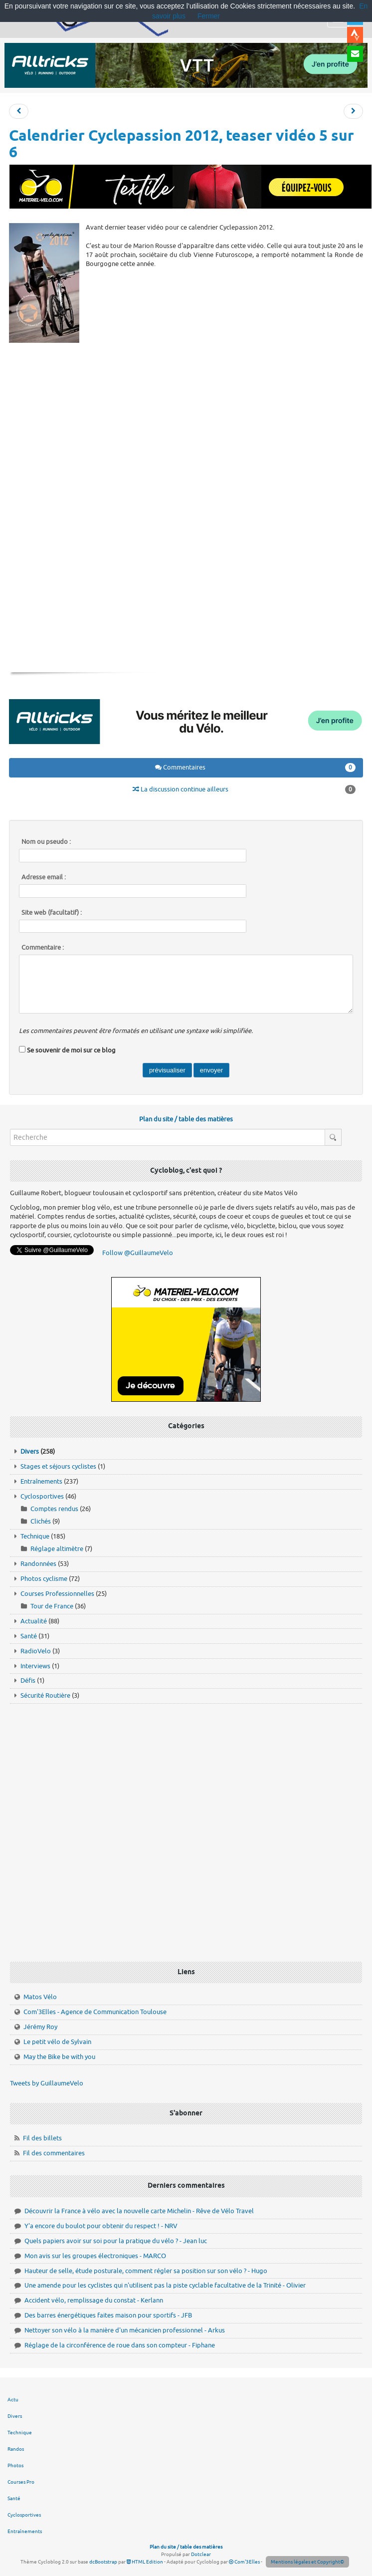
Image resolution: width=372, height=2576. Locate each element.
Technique (34, 1536)
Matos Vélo (40, 1997)
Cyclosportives (42, 1496)
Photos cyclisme (43, 1578)
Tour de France (51, 1606)
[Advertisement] (189, 419)
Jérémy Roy (40, 2027)
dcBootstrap (103, 2562)
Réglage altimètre (56, 1549)
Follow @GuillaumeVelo (137, 1253)
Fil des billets (42, 2138)
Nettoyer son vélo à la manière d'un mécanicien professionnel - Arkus (124, 2330)
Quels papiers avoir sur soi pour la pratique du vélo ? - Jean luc (115, 2241)
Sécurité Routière (45, 1695)
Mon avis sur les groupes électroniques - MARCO (95, 2256)
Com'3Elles (244, 2562)
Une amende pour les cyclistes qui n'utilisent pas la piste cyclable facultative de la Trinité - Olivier (165, 2285)
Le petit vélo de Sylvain (57, 2042)
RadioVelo (35, 1651)
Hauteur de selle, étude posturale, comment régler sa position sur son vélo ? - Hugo (145, 2271)
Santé (28, 1636)
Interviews (35, 1666)
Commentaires (255, 767)
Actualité (33, 1621)
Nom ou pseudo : (46, 842)
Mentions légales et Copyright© (307, 2562)
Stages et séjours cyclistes (58, 1466)
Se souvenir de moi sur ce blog (71, 1050)
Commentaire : (42, 948)
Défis (27, 1680)
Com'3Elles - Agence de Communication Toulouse (95, 2012)
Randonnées (38, 1563)
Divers (29, 1451)
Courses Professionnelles (57, 1593)
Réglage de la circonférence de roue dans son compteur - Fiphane (119, 2345)
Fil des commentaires (54, 2153)
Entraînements (41, 1481)
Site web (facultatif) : (51, 913)
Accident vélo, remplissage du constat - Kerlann (93, 2300)
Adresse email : (43, 877)
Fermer (208, 16)
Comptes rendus (54, 1509)
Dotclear (201, 2554)
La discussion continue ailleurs (244, 789)
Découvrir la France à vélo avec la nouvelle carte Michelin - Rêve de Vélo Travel (139, 2211)
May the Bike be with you (59, 2057)
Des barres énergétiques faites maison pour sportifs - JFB (108, 2315)
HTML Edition (145, 2562)
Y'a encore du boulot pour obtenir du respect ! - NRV (101, 2226)
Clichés (40, 1521)
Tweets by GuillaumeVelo (46, 2083)
